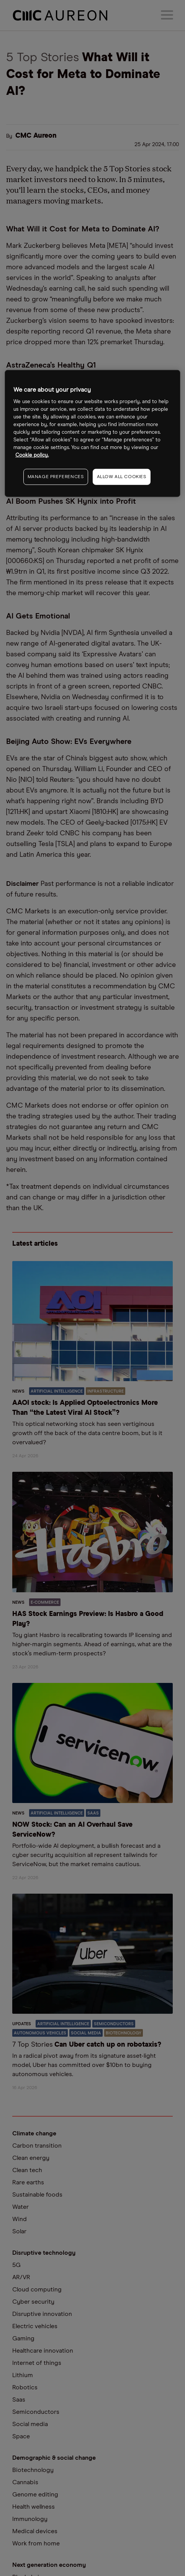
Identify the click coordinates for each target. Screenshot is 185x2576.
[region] (92, 433)
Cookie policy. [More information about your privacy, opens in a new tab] (32, 454)
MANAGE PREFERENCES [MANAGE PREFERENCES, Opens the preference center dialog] (56, 476)
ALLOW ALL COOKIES (121, 476)
